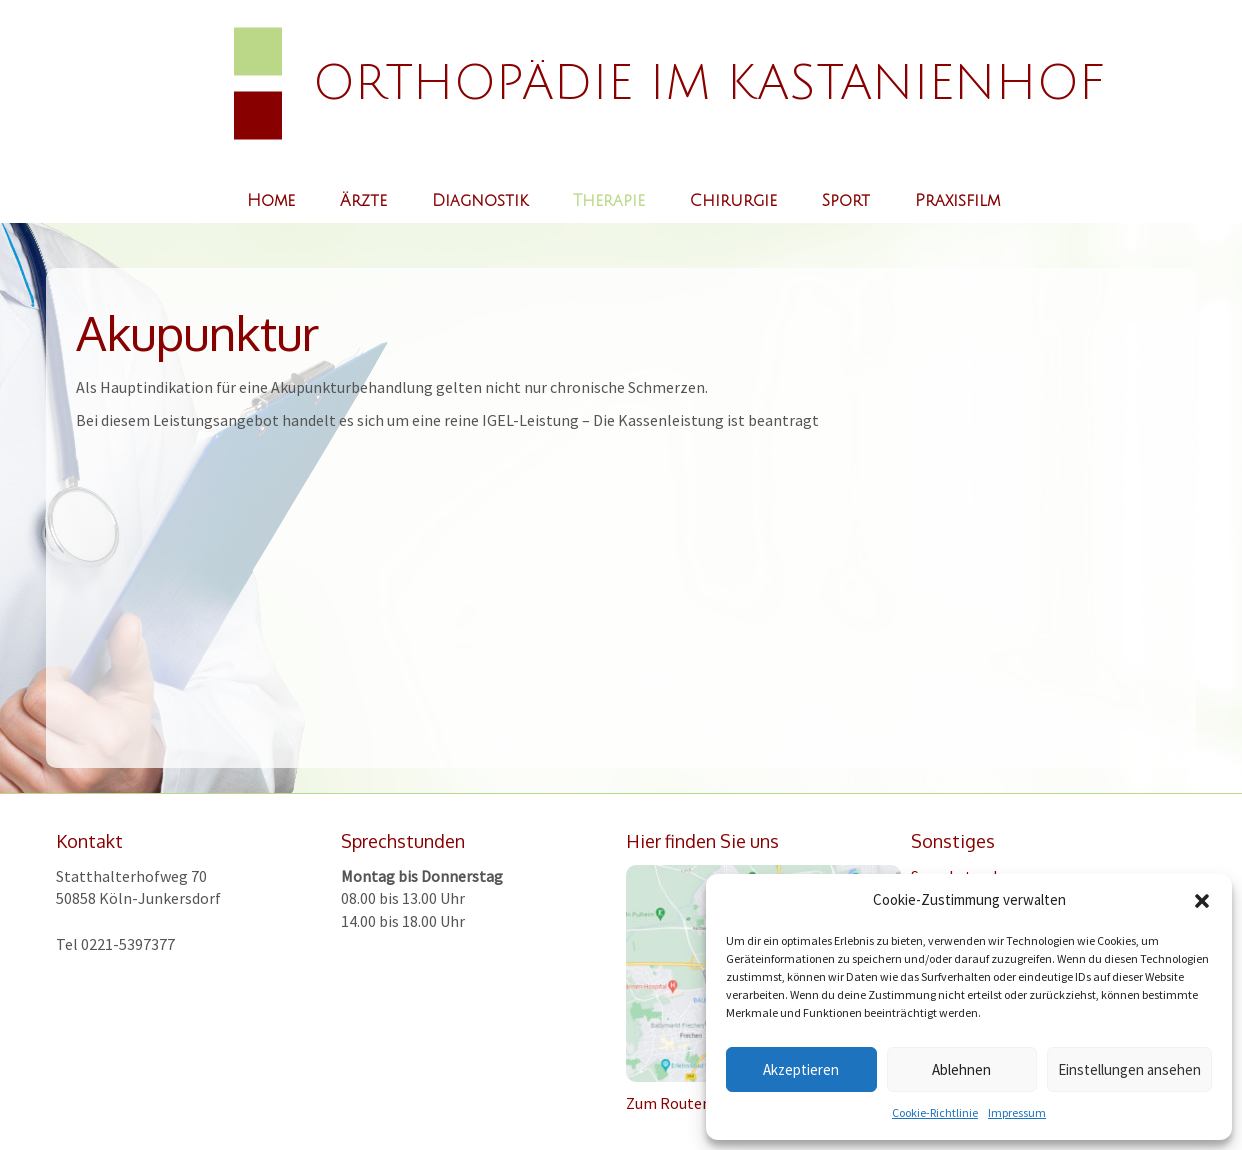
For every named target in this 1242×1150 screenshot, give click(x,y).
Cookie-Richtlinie (935, 1112)
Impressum (1017, 1112)
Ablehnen (961, 1069)
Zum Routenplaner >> (701, 1103)
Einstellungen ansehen (1129, 1069)
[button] (1202, 901)
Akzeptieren (801, 1069)
